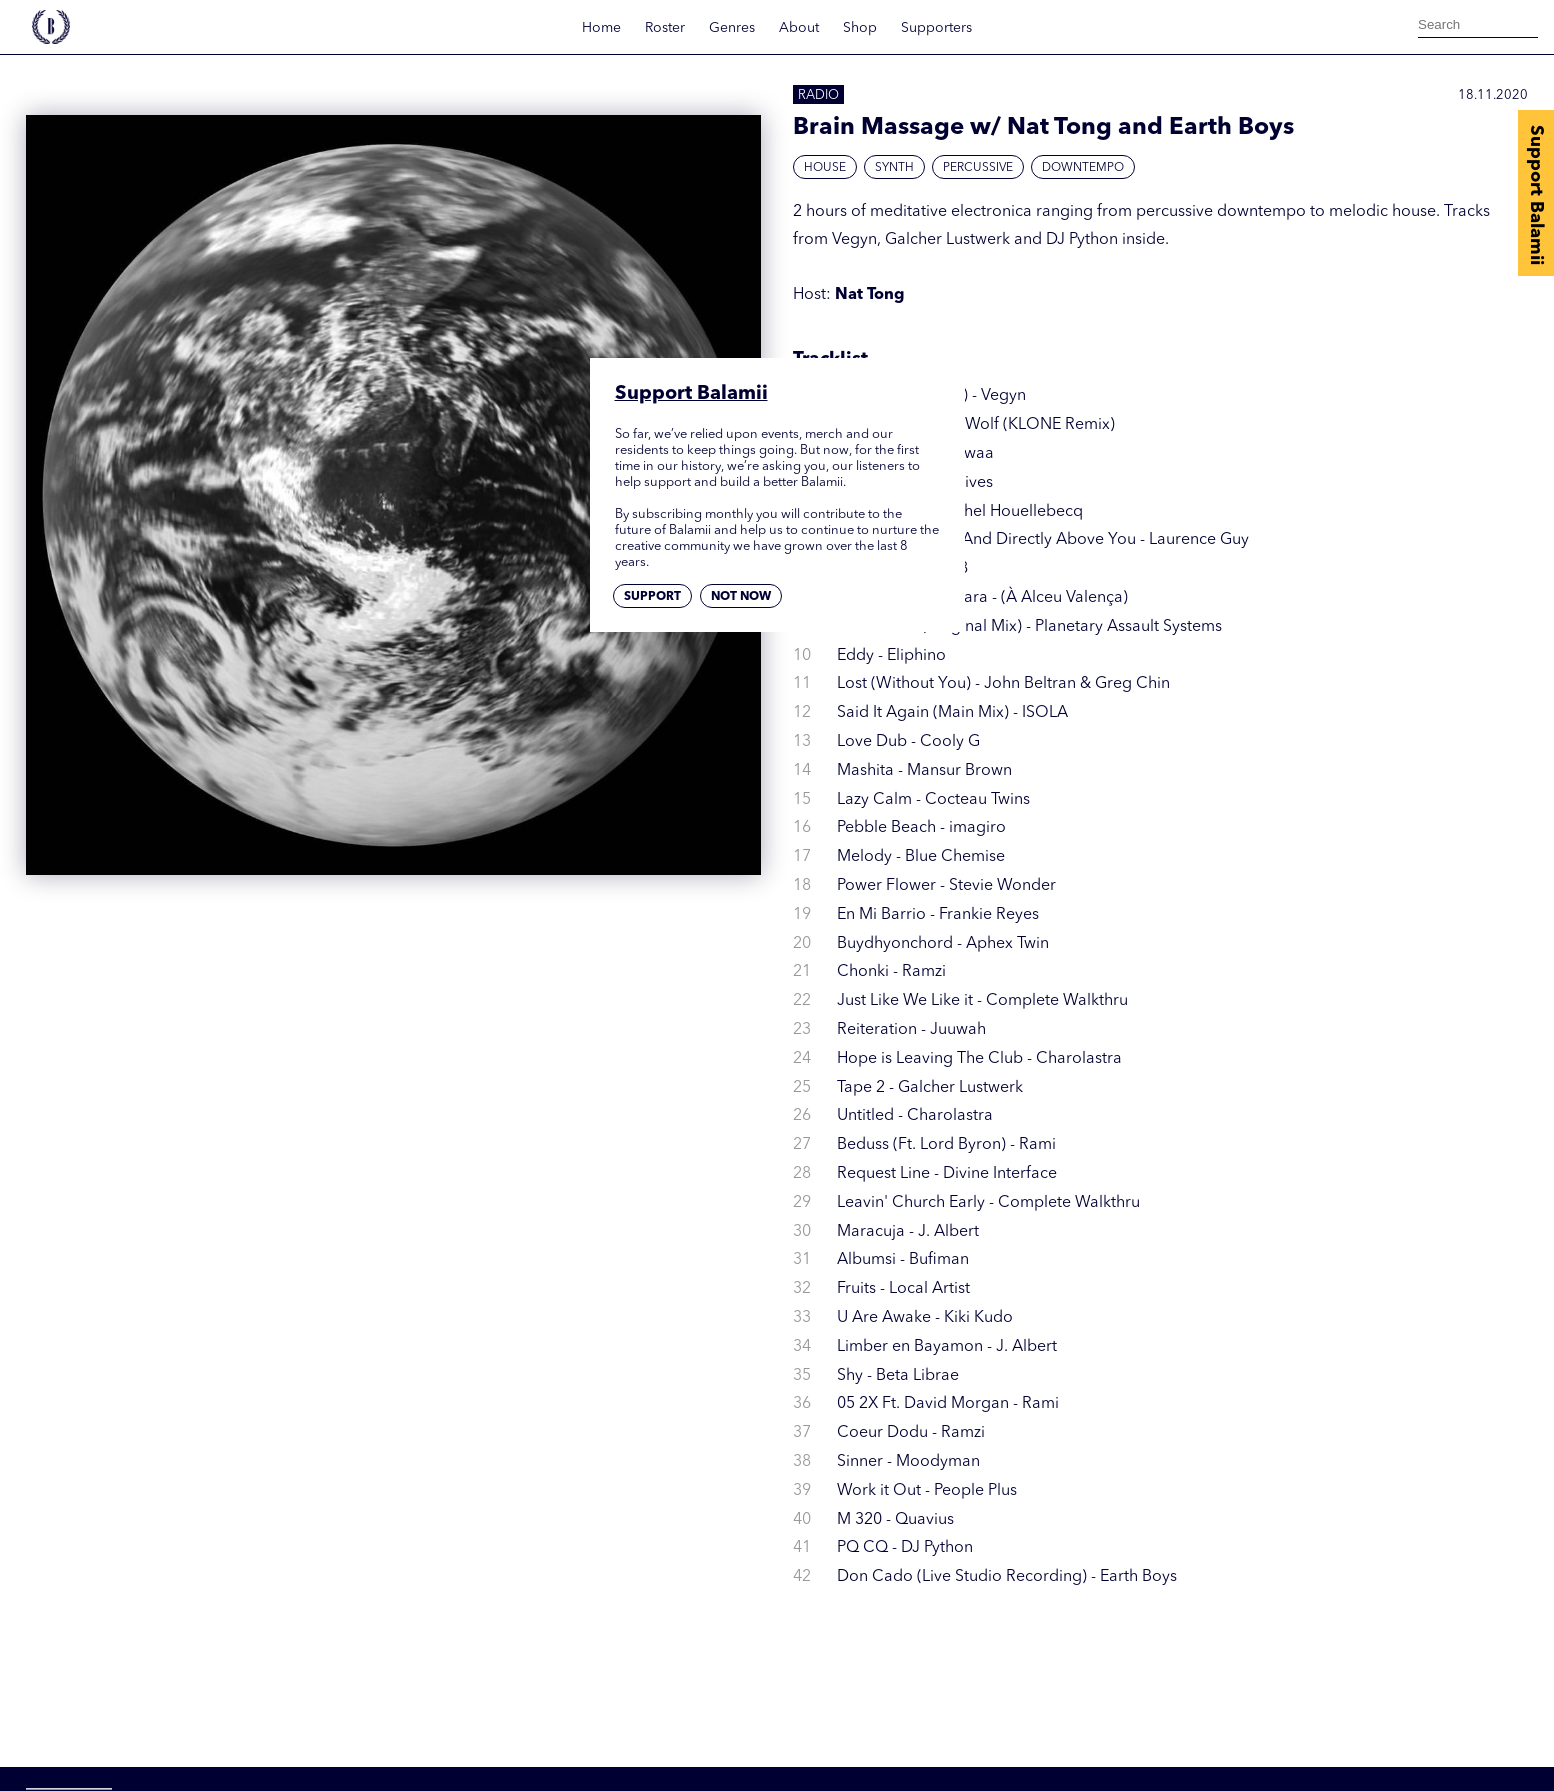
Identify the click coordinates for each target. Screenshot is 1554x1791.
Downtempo (1083, 168)
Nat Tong (870, 295)
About (799, 28)
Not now (741, 597)
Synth (894, 168)
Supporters (936, 28)
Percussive (978, 168)
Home (601, 28)
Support (652, 597)
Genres (732, 28)
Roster (665, 28)
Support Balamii (1536, 195)
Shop (860, 28)
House (825, 168)
